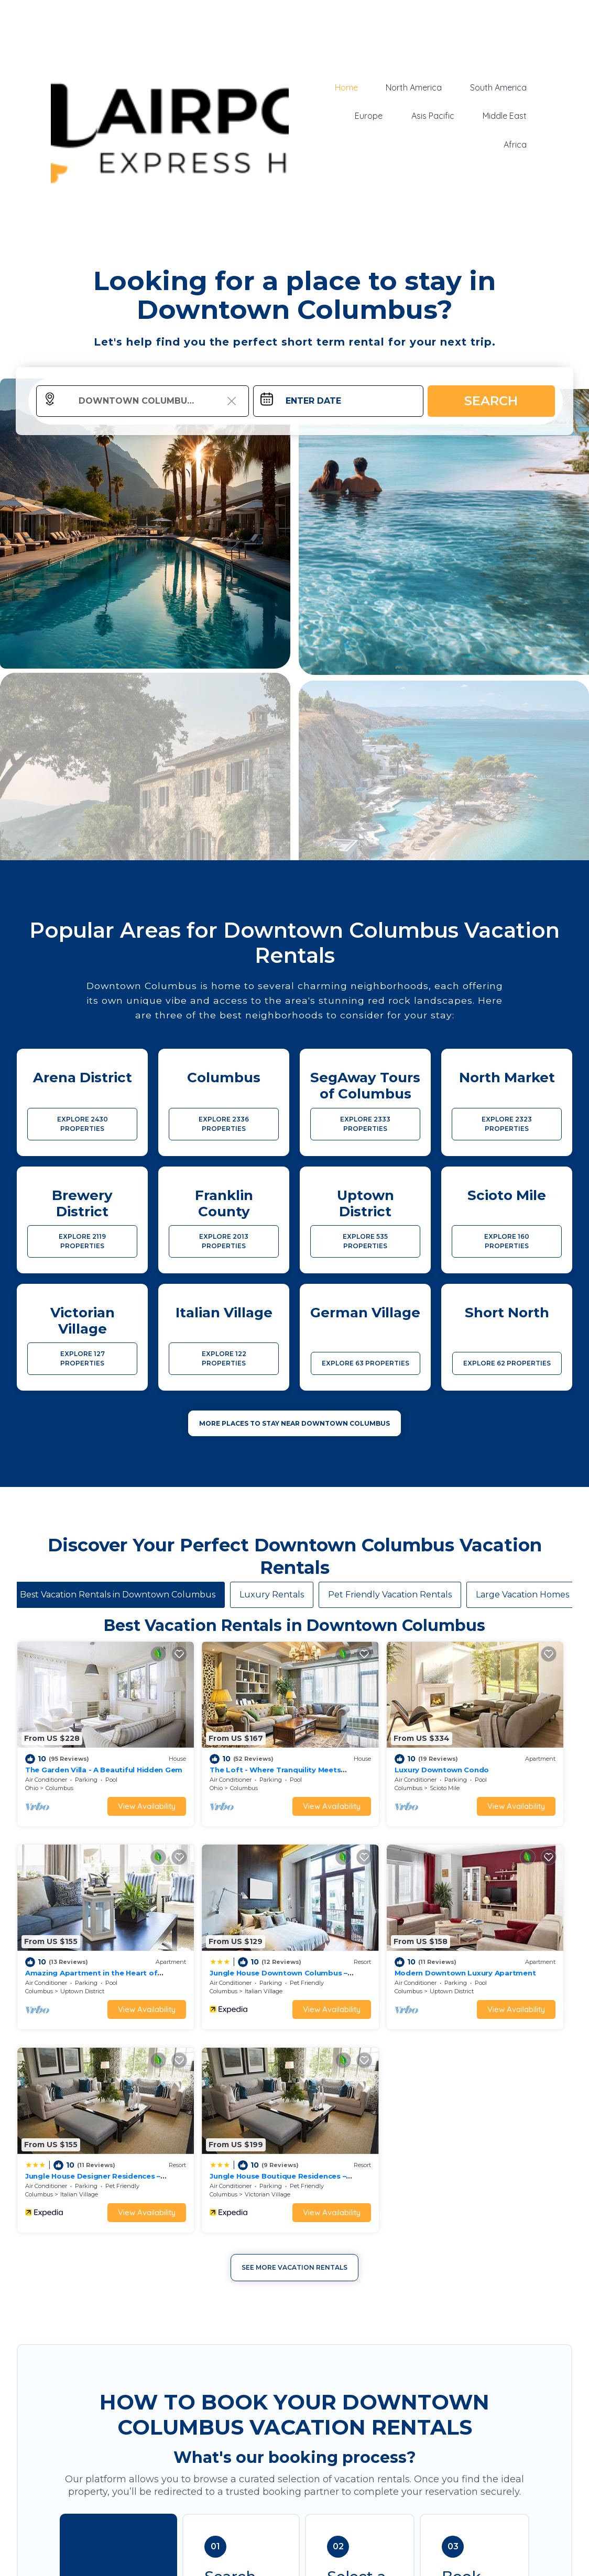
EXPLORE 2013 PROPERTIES (223, 1241)
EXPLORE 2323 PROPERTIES (507, 1123)
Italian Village (79, 1938)
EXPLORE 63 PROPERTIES (365, 1363)
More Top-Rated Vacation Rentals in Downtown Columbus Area (294, 2557)
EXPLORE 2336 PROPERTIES (224, 1123)
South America (499, 87)
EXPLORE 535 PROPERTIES (365, 1241)
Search (491, 400)
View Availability (103, 1779)
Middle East (505, 115)
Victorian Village (504, 1938)
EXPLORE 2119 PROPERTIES (82, 1241)
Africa (515, 144)
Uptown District (504, 1762)
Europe (372, 115)
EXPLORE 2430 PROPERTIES (82, 1123)
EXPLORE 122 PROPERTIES (224, 1358)
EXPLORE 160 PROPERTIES (506, 1241)
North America (415, 87)
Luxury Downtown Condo (353, 1743)
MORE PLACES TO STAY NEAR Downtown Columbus (294, 1423)
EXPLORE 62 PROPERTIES (507, 1363)
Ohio (31, 1762)
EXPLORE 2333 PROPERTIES (365, 1123)
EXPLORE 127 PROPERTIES (82, 1358)
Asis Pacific (434, 115)
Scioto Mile (356, 1762)
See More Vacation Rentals (294, 2011)
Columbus (59, 1762)
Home (348, 87)
